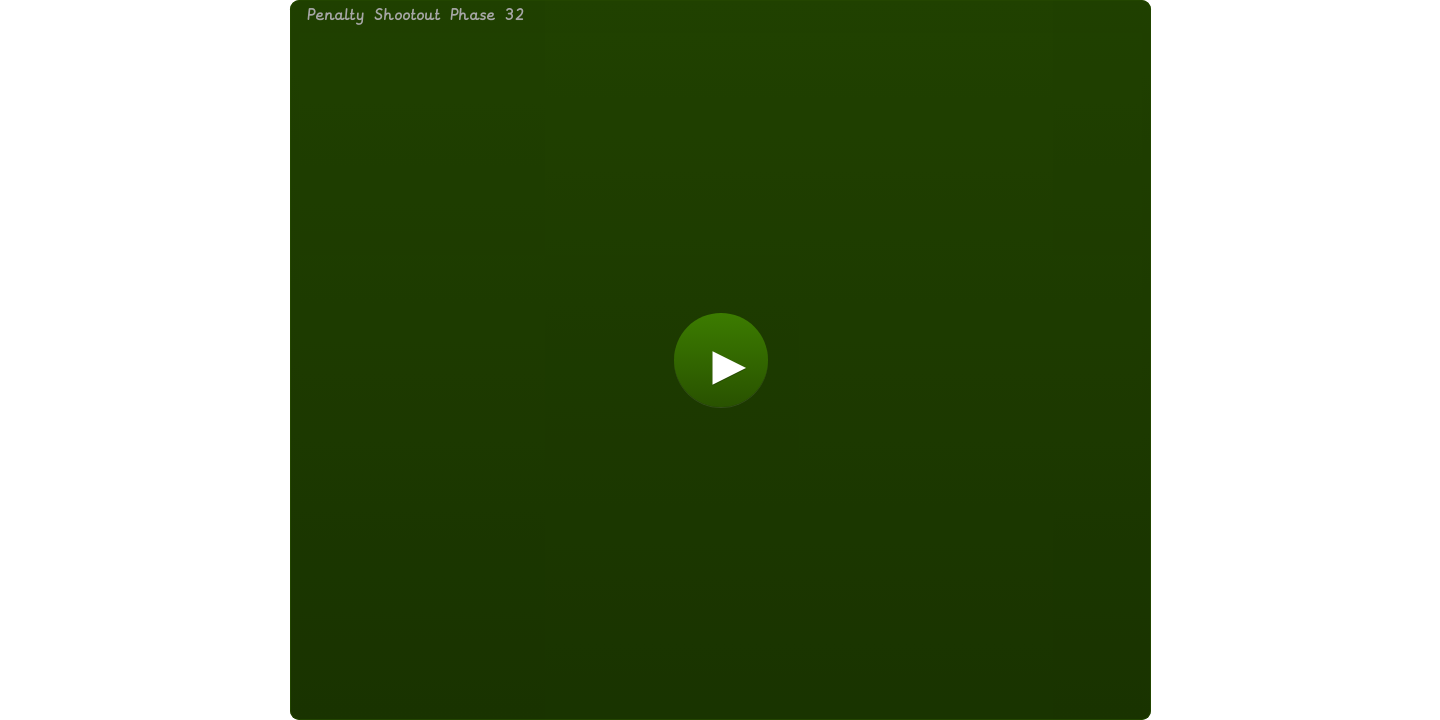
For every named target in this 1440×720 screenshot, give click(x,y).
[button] (720, 360)
